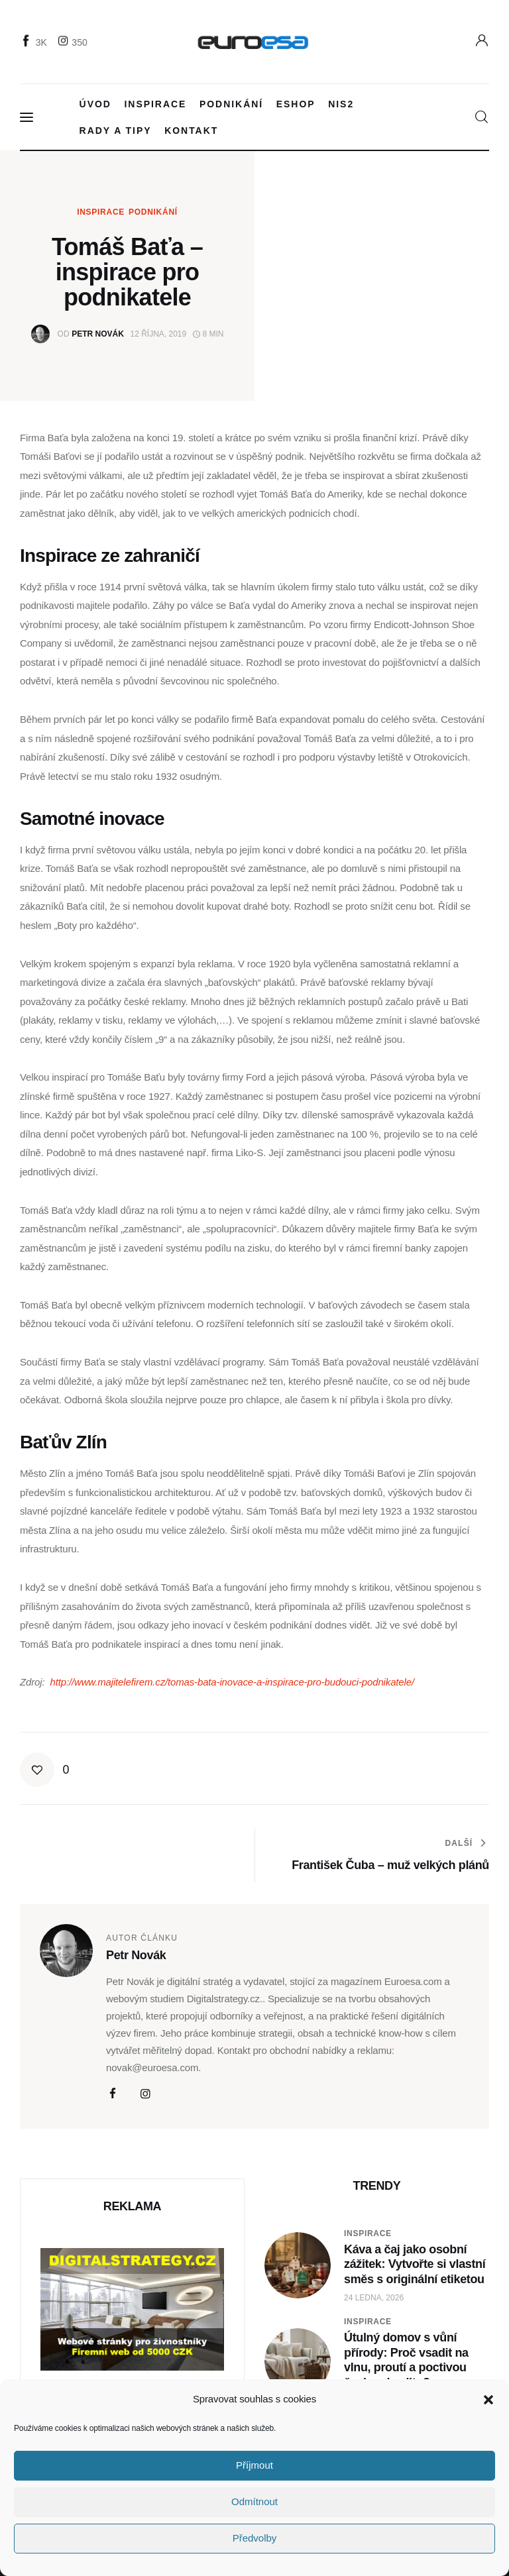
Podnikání (153, 212)
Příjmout (254, 2465)
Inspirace (101, 212)
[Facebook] (35, 42)
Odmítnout (254, 2501)
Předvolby (255, 2538)
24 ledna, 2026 (374, 2297)
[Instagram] (73, 42)
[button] (488, 2399)
